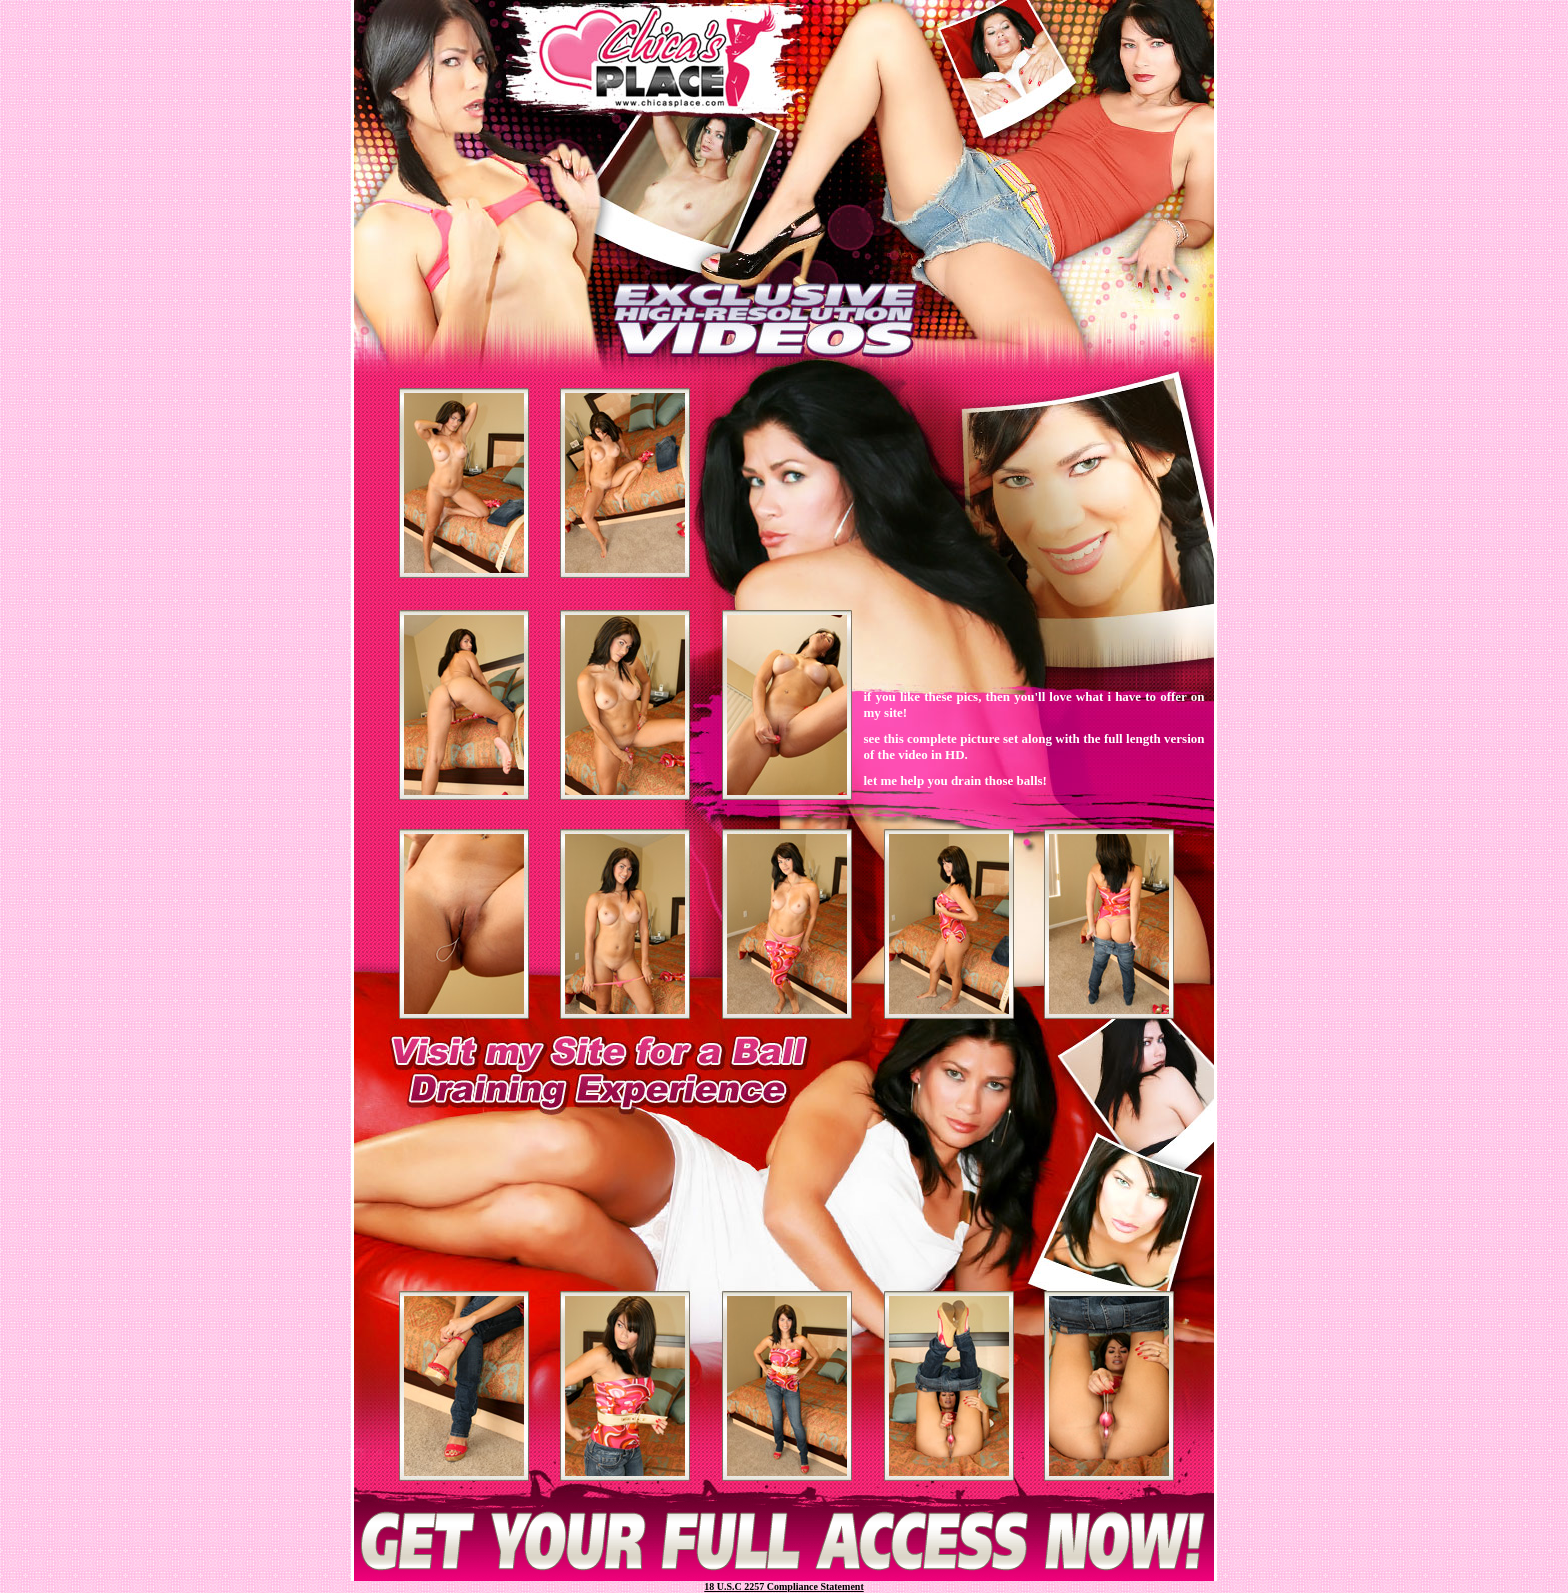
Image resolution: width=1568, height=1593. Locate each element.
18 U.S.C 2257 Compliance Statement (783, 1586)
